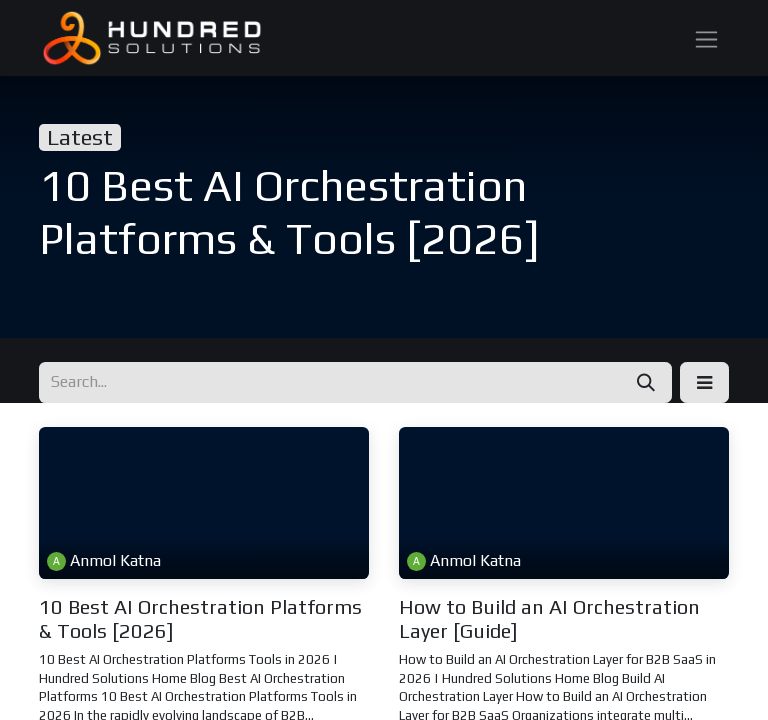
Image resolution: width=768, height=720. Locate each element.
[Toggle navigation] (706, 37)
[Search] (646, 382)
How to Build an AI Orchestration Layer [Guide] (549, 618)
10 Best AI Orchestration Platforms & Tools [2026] (200, 618)
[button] (704, 382)
